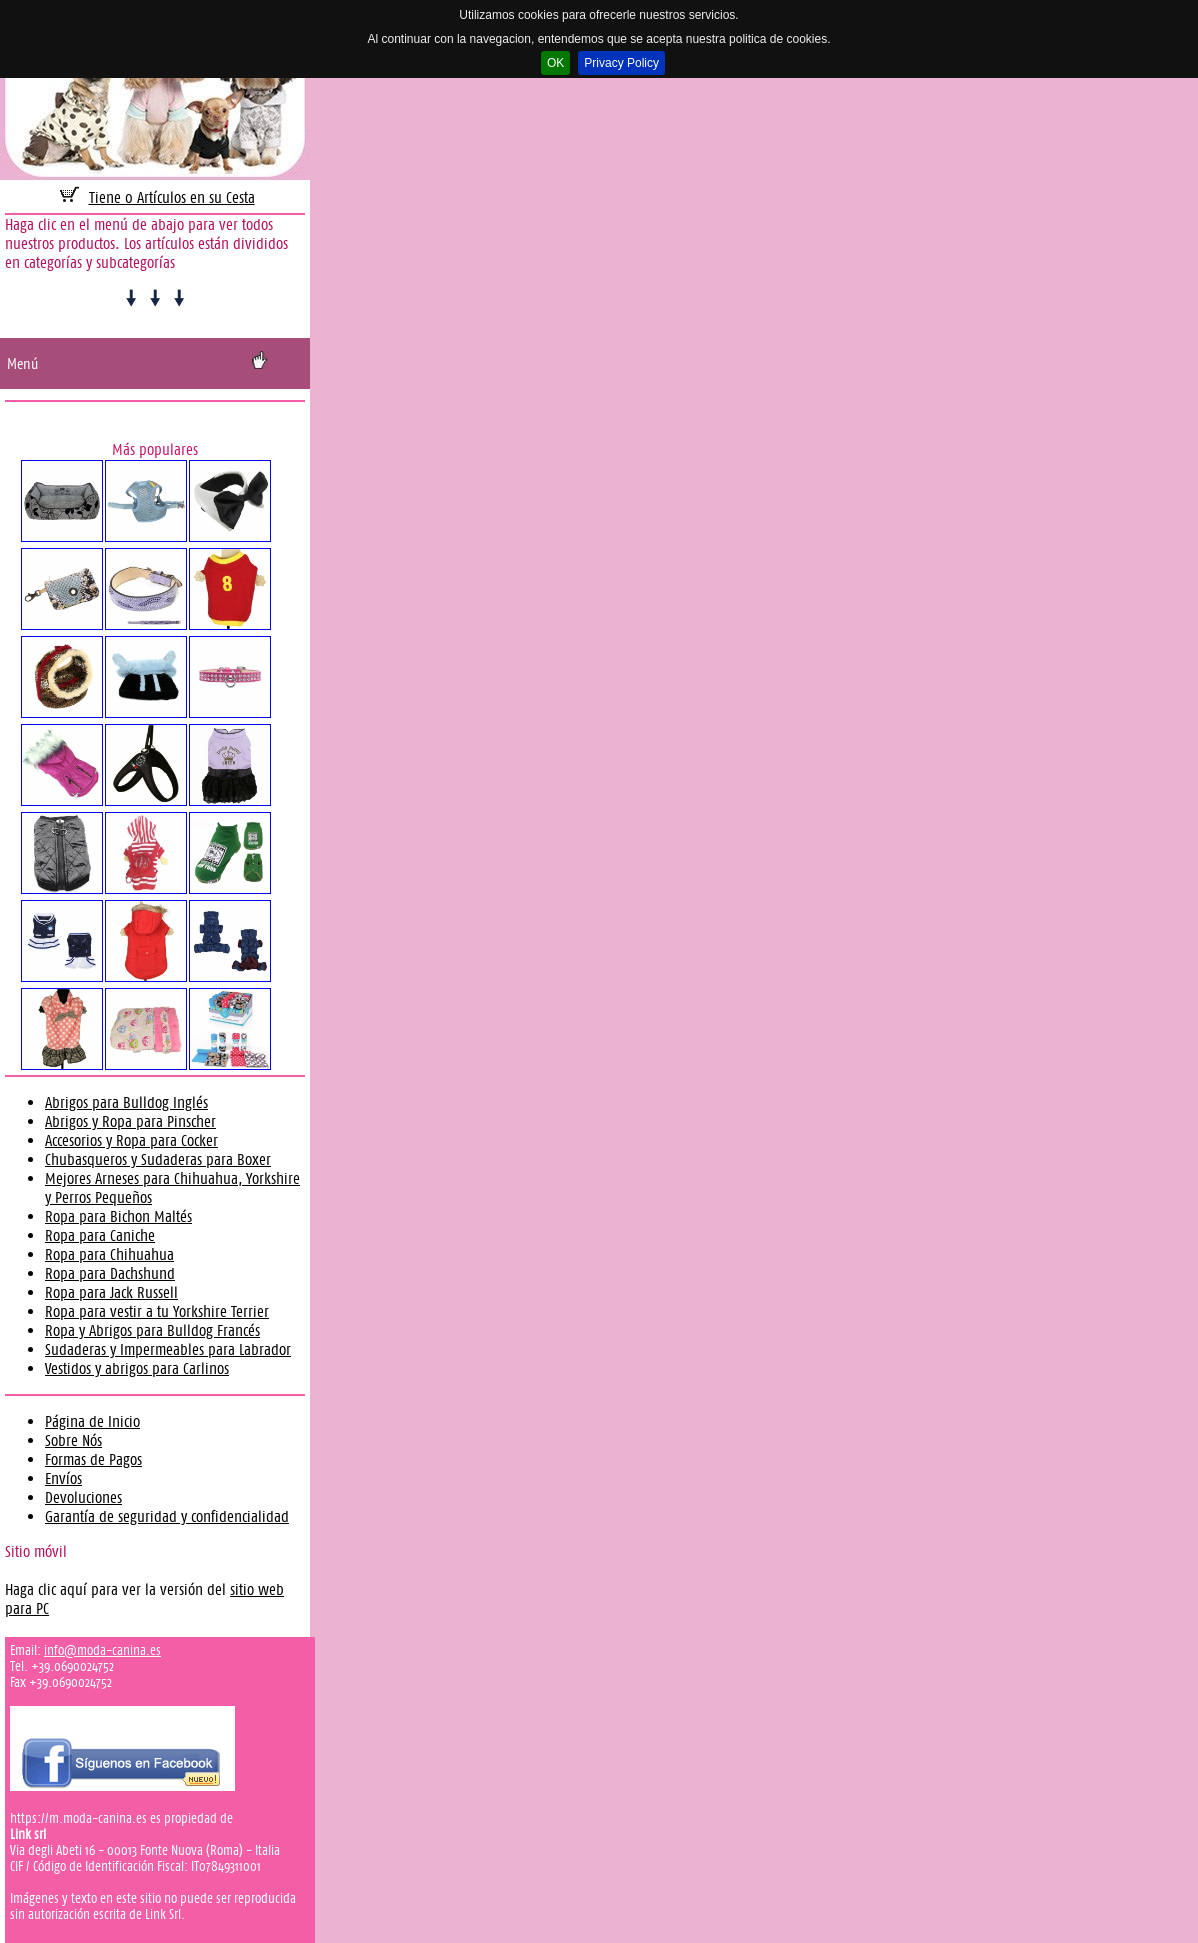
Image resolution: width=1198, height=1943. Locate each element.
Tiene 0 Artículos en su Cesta (172, 197)
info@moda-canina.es (102, 1650)
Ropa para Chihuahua (109, 1254)
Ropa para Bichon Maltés (118, 1216)
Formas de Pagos (93, 1459)
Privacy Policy (621, 63)
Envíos (63, 1478)
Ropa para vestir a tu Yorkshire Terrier (157, 1311)
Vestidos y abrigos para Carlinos (137, 1368)
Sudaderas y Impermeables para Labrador (168, 1349)
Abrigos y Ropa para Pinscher (130, 1121)
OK (555, 63)
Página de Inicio (92, 1421)
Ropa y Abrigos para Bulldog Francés (152, 1330)
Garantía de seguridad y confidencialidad (167, 1516)
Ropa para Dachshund (110, 1273)
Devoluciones (83, 1497)
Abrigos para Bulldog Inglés (126, 1102)
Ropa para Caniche (100, 1235)
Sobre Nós (73, 1440)
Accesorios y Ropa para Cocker (131, 1140)
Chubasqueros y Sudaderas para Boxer (158, 1159)
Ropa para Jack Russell (111, 1292)
